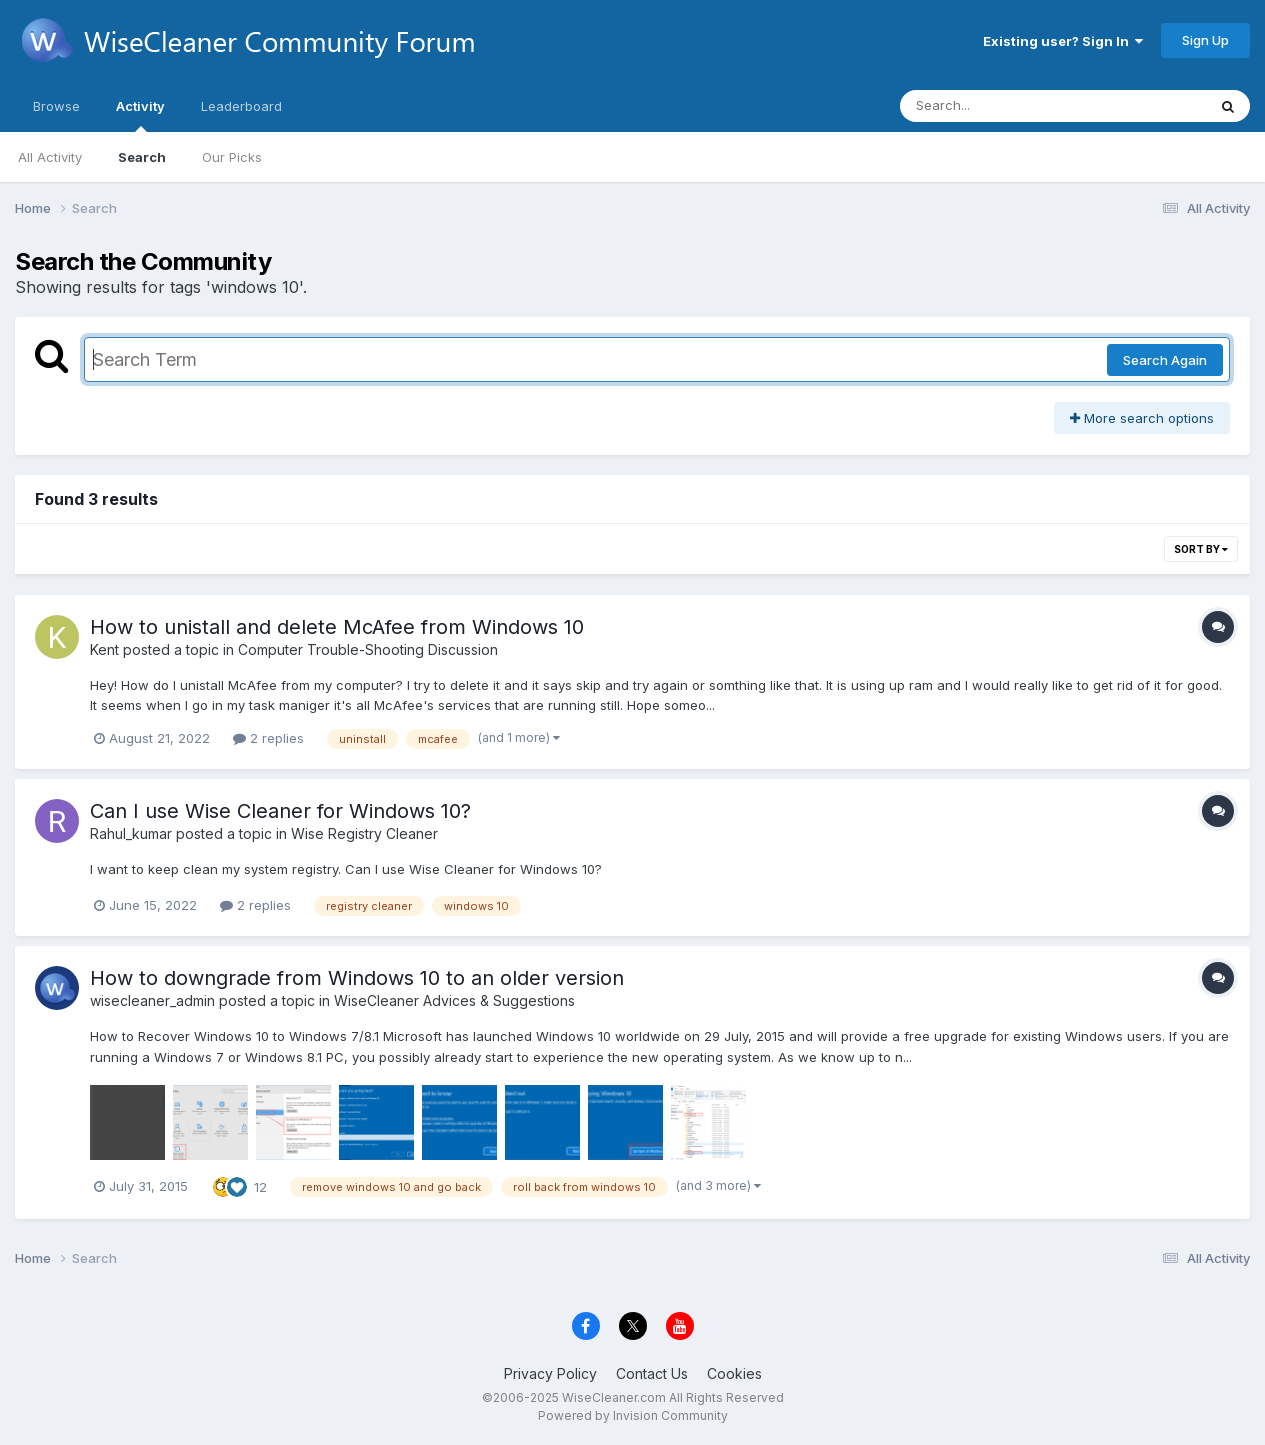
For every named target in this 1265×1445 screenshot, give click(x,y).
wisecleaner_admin (152, 1000)
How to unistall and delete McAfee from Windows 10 (337, 627)
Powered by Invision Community (633, 1415)
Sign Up (1205, 40)
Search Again (1165, 360)
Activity (140, 115)
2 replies (268, 738)
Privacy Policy (550, 1373)
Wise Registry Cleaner (364, 833)
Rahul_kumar (131, 833)
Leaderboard (241, 106)
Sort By (1201, 549)
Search (142, 157)
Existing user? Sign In (1063, 41)
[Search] (998, 106)
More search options (1142, 418)
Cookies (734, 1373)
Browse (56, 106)
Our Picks (232, 157)
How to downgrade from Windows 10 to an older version (357, 978)
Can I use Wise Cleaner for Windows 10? (280, 811)
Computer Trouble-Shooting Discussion (368, 649)
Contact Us (652, 1373)
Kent (104, 649)
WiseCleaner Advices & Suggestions (454, 1000)
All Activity (50, 157)
